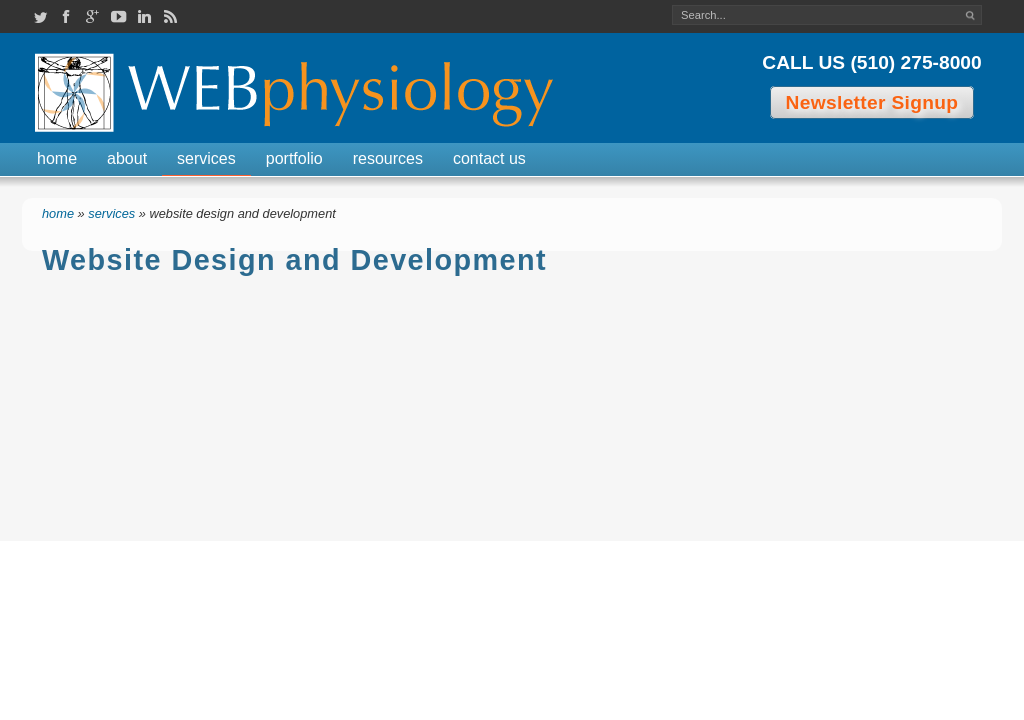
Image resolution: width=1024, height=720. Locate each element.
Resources (388, 158)
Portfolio (294, 158)
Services (206, 158)
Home (57, 158)
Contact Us (489, 158)
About (127, 158)
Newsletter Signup (872, 102)
